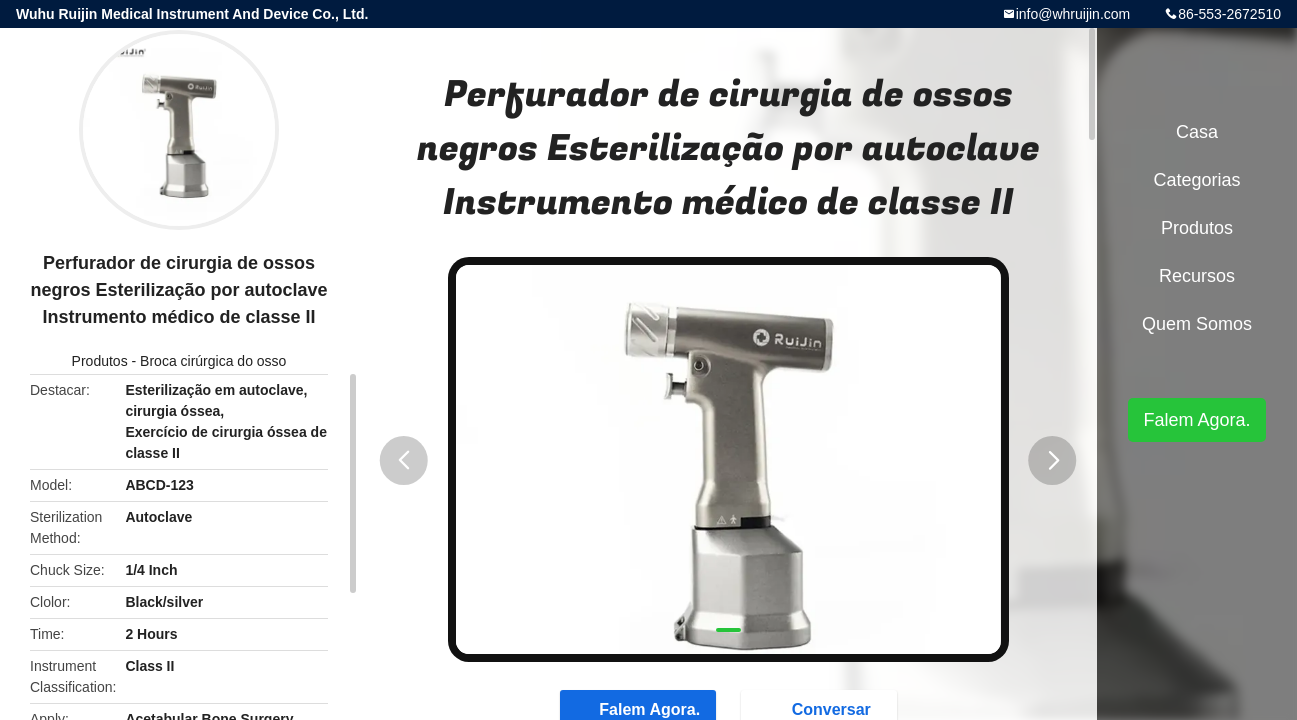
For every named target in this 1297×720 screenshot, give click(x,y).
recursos (1197, 276)
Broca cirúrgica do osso (213, 361)
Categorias (1196, 180)
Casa (1197, 132)
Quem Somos (1197, 324)
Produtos (100, 361)
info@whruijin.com (1073, 14)
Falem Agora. (1196, 420)
